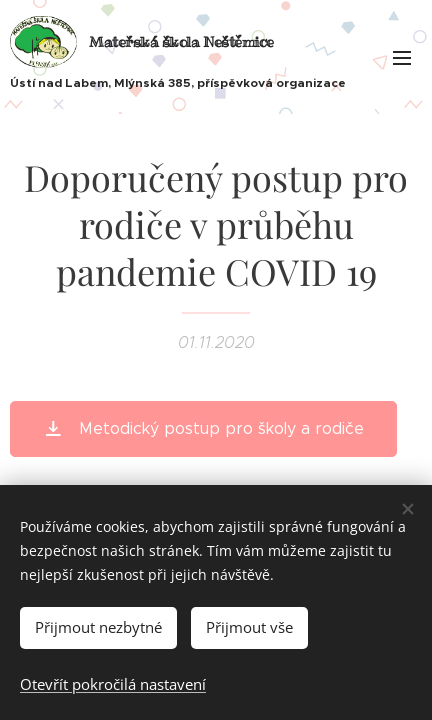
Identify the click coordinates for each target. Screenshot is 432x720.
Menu (402, 58)
